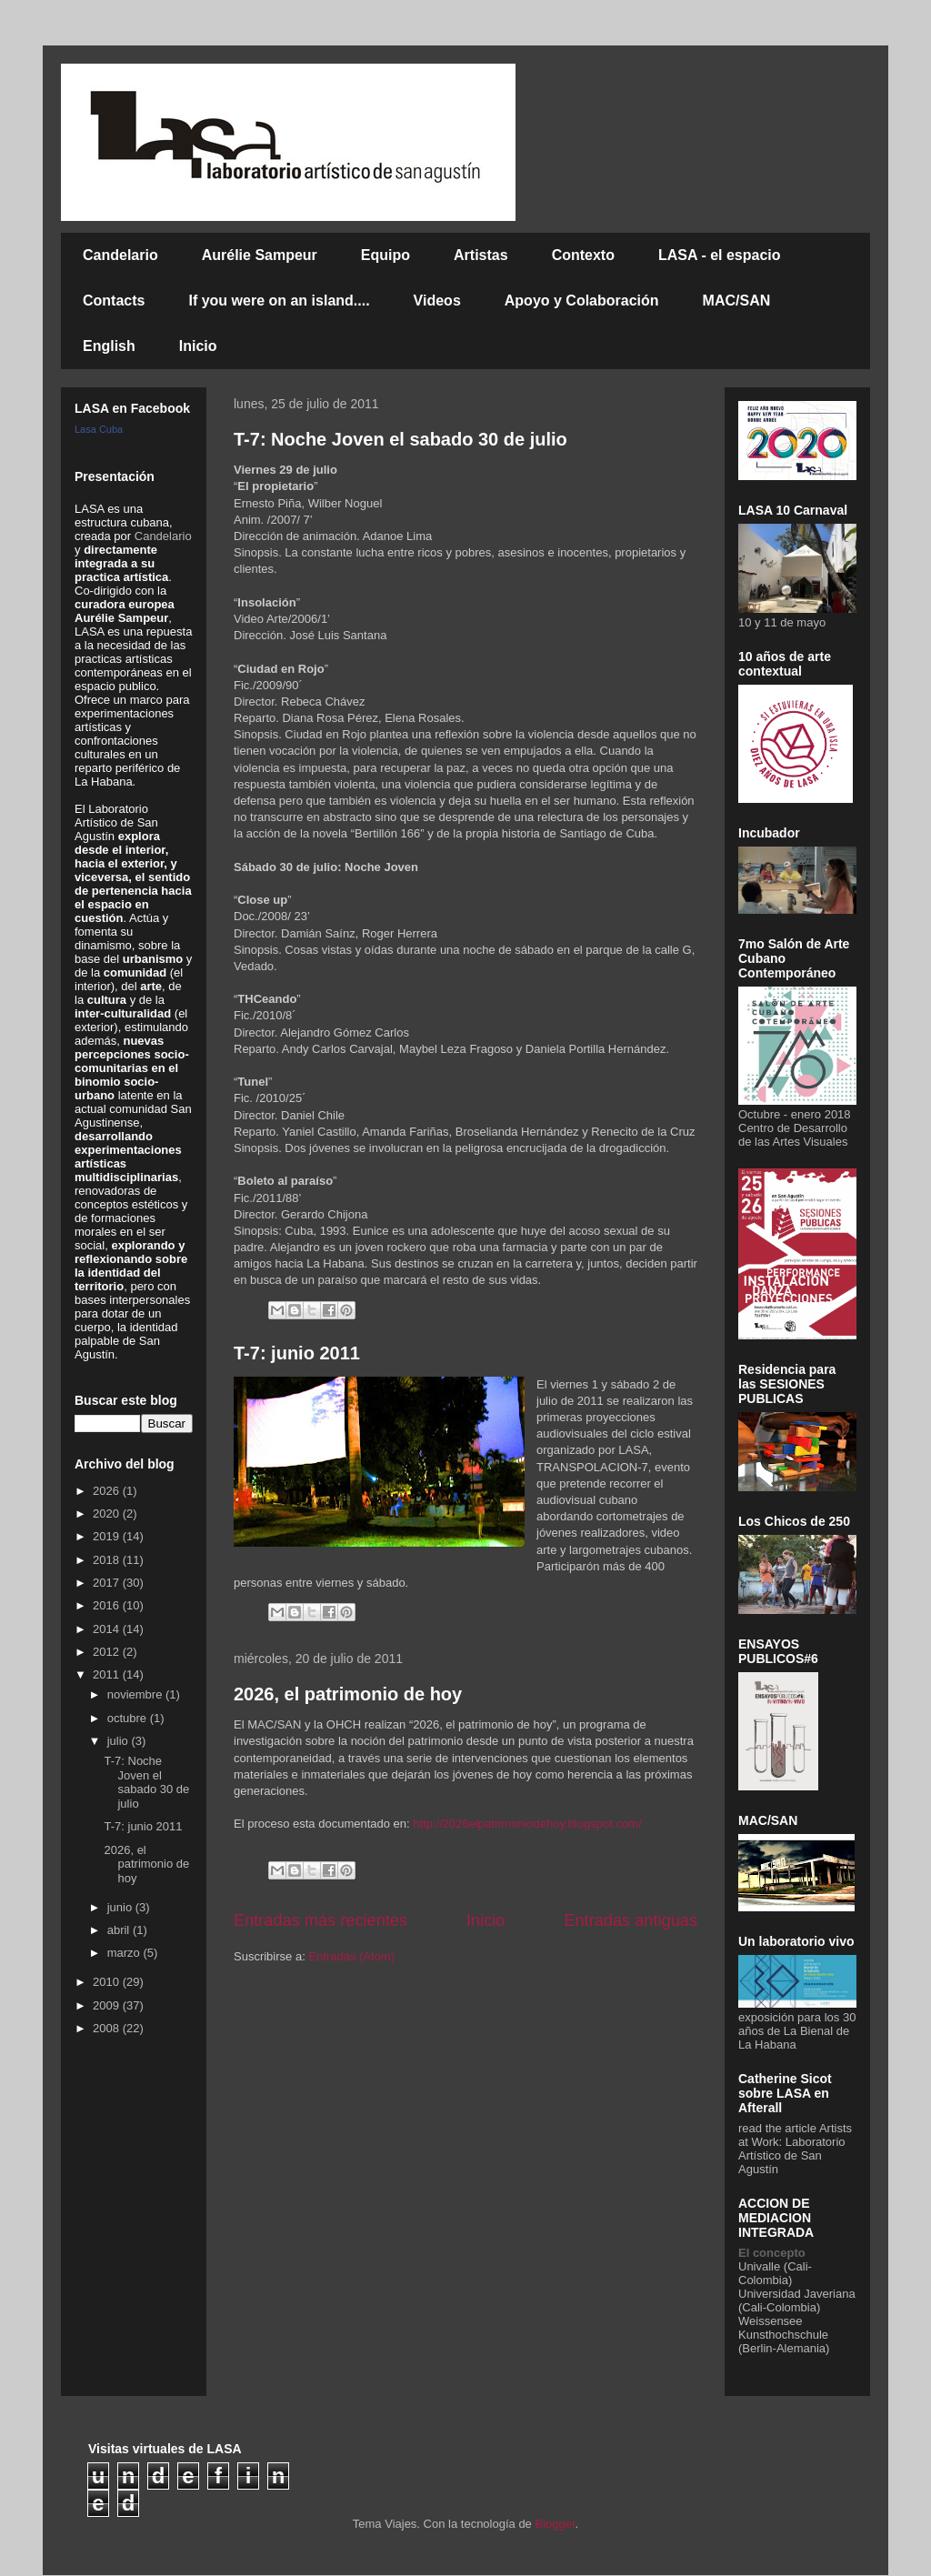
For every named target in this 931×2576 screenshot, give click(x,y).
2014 (108, 1629)
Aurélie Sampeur (259, 255)
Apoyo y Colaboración (582, 300)
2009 (108, 2005)
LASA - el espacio (719, 255)
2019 (108, 1536)
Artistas (481, 255)
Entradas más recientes (320, 1920)
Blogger (555, 2524)
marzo (125, 1953)
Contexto (583, 255)
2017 (108, 1582)
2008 (108, 2028)
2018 (108, 1560)
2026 (108, 1491)
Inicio (198, 346)
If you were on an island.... (278, 300)
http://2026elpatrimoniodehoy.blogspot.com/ (527, 1823)
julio (119, 1741)
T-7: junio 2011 (297, 1353)
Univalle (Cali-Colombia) (775, 2273)
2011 (108, 1674)
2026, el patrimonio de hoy (348, 1694)
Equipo (385, 255)
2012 (108, 1652)
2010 (108, 1982)
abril (120, 1930)
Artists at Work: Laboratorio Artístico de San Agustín (795, 2148)
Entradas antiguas (630, 1920)
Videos (437, 300)
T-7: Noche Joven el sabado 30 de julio (400, 439)
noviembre (136, 1694)
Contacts (114, 300)
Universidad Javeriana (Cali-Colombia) (797, 2300)
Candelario (120, 255)
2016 (108, 1605)
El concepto (772, 2253)
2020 (108, 1513)
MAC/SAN (737, 300)
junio (121, 1907)
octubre (128, 1718)
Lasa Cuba (99, 429)
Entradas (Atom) (351, 1956)
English (109, 346)
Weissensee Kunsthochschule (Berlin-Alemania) (783, 2334)
